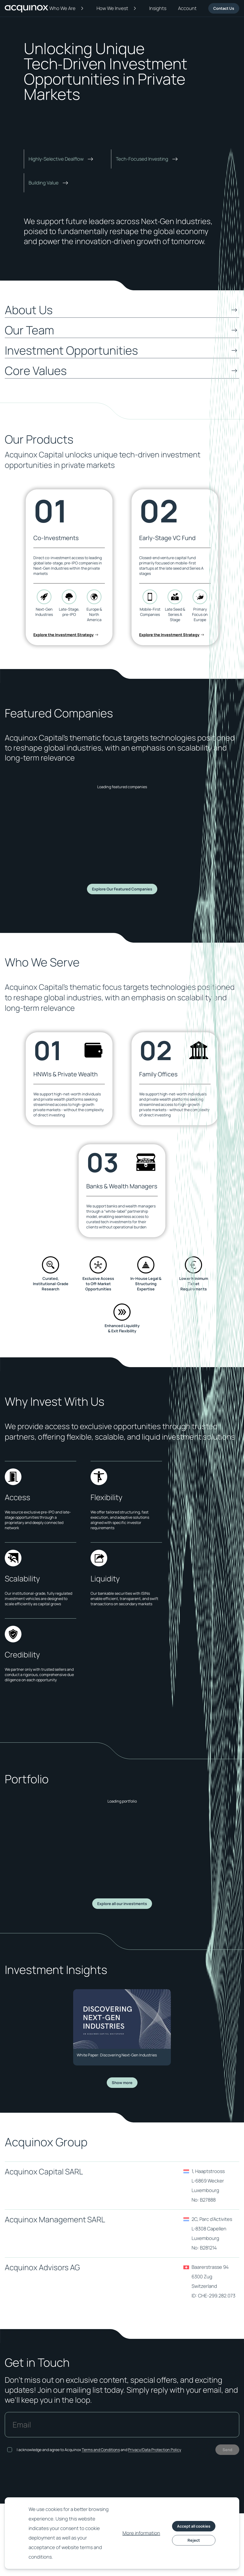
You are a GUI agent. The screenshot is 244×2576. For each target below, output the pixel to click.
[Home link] (26, 8)
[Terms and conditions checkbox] (9, 2449)
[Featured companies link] (122, 889)
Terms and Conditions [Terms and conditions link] (101, 2449)
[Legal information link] (141, 2533)
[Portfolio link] (122, 1903)
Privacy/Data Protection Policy (154, 2449)
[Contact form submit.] (227, 2449)
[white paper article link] (122, 2027)
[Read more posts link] (122, 2082)
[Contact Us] (223, 8)
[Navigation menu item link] (157, 8)
